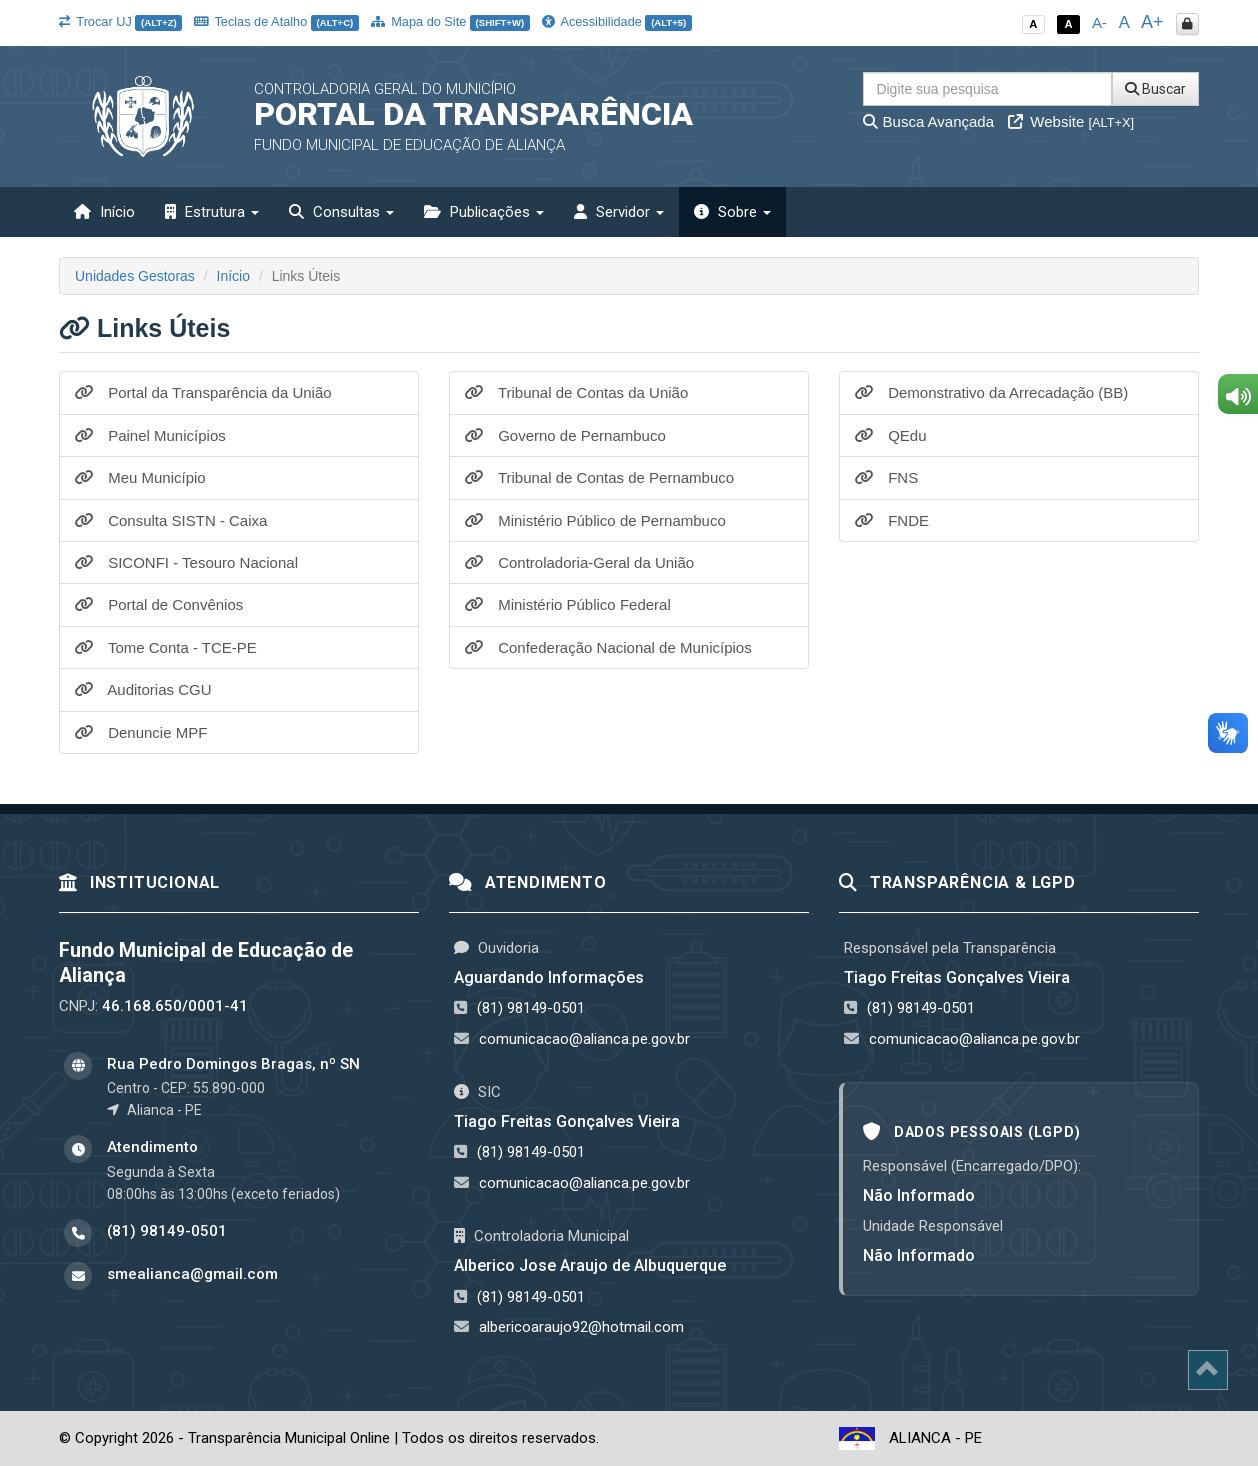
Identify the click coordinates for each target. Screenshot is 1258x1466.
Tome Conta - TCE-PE (166, 647)
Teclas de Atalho (276, 21)
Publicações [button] (484, 212)
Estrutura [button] (212, 212)
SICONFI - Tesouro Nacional (186, 562)
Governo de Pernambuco (565, 435)
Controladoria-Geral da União (579, 562)
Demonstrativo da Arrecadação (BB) (991, 392)
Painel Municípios (150, 435)
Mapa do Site (450, 21)
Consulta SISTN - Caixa (171, 520)
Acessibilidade (617, 21)
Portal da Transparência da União (203, 392)
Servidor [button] (619, 212)
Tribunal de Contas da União (576, 392)
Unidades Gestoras (135, 276)
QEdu (891, 435)
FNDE (892, 520)
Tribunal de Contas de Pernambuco (599, 477)
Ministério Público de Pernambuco (595, 520)
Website (1071, 121)
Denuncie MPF (141, 732)
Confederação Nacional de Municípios (608, 647)
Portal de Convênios (159, 604)
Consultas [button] (341, 212)
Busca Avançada (928, 121)
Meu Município (140, 477)
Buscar (1155, 89)
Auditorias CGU (143, 689)
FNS (886, 477)
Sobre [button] (732, 212)
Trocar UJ (120, 21)
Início (104, 212)
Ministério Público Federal (568, 604)
